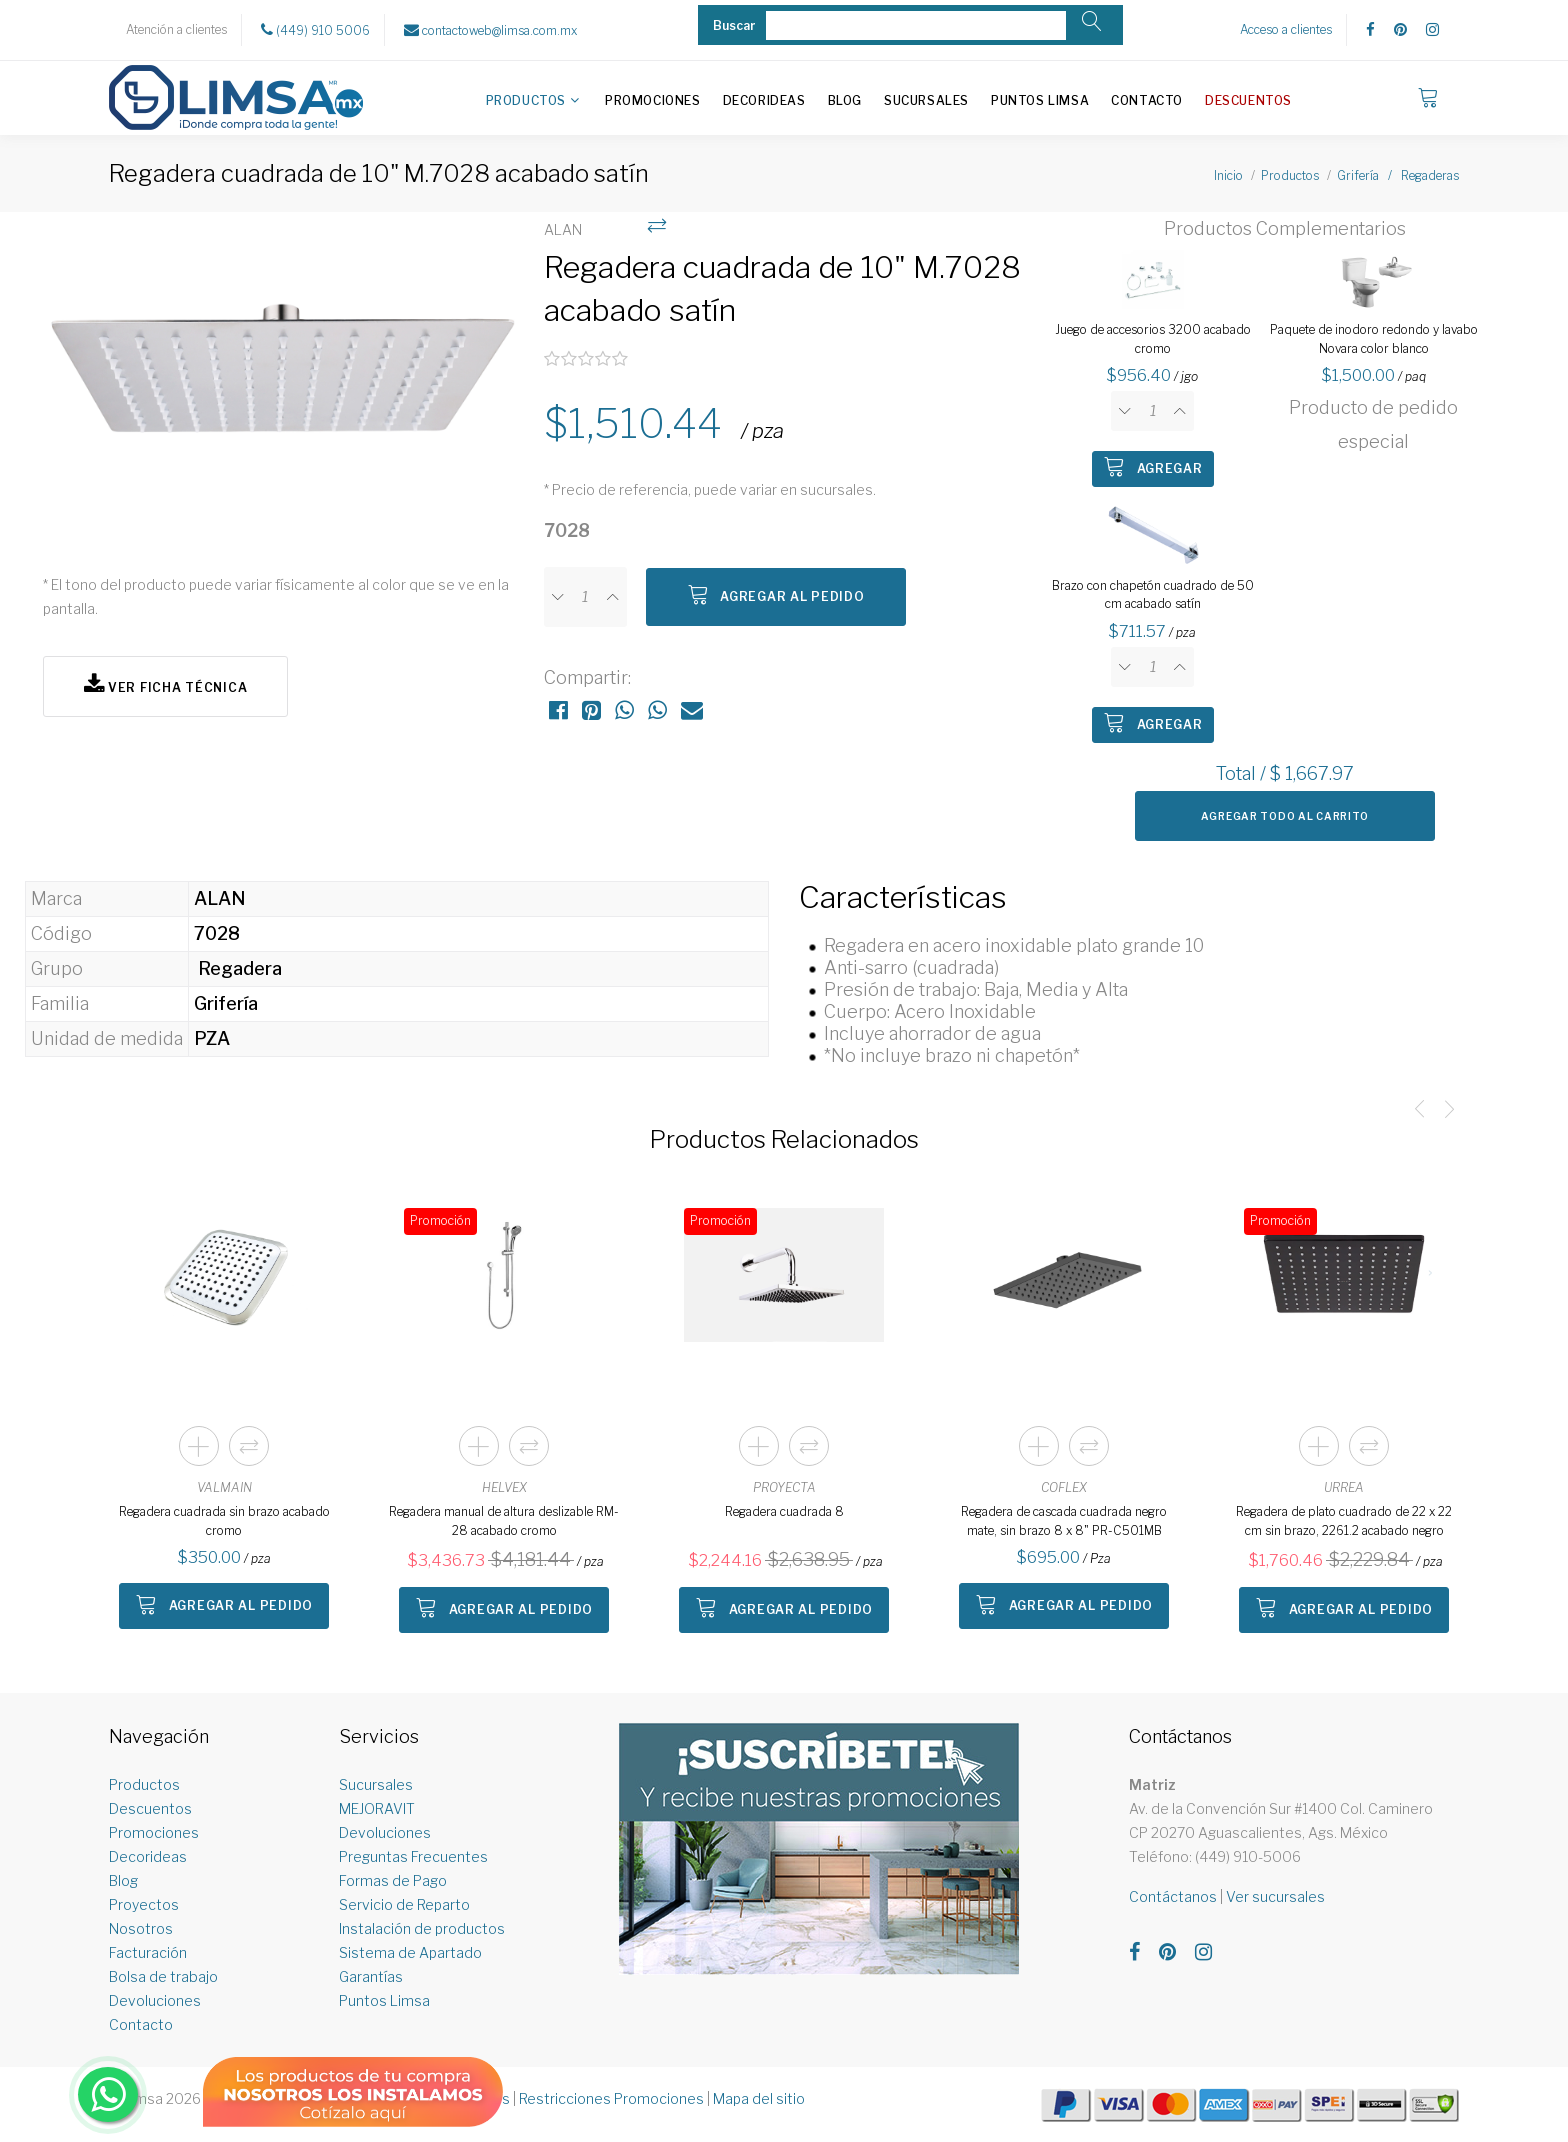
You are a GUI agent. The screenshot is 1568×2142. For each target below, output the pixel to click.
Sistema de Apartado (410, 1952)
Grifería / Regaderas (1398, 175)
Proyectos (144, 1904)
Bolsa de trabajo (163, 1976)
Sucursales (926, 100)
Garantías (371, 1976)
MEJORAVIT (377, 1808)
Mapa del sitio (759, 2098)
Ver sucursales (1275, 1896)
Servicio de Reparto (404, 1904)
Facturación (148, 1952)
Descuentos (1248, 100)
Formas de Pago (393, 1880)
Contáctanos (1173, 1896)
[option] (283, 382)
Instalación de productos (422, 1928)
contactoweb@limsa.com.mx (490, 30)
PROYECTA (784, 1487)
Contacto (1147, 100)
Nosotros (141, 1928)
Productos (526, 100)
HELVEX (504, 1487)
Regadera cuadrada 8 (784, 1511)
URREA (1344, 1487)
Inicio (1228, 175)
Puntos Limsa (1040, 100)
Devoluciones (155, 2000)
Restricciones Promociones (611, 2098)
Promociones (653, 100)
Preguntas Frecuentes (413, 1856)
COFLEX (1064, 1487)
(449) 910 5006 (315, 30)
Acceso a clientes (1286, 29)
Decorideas (764, 100)
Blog (845, 100)
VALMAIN (224, 1487)
